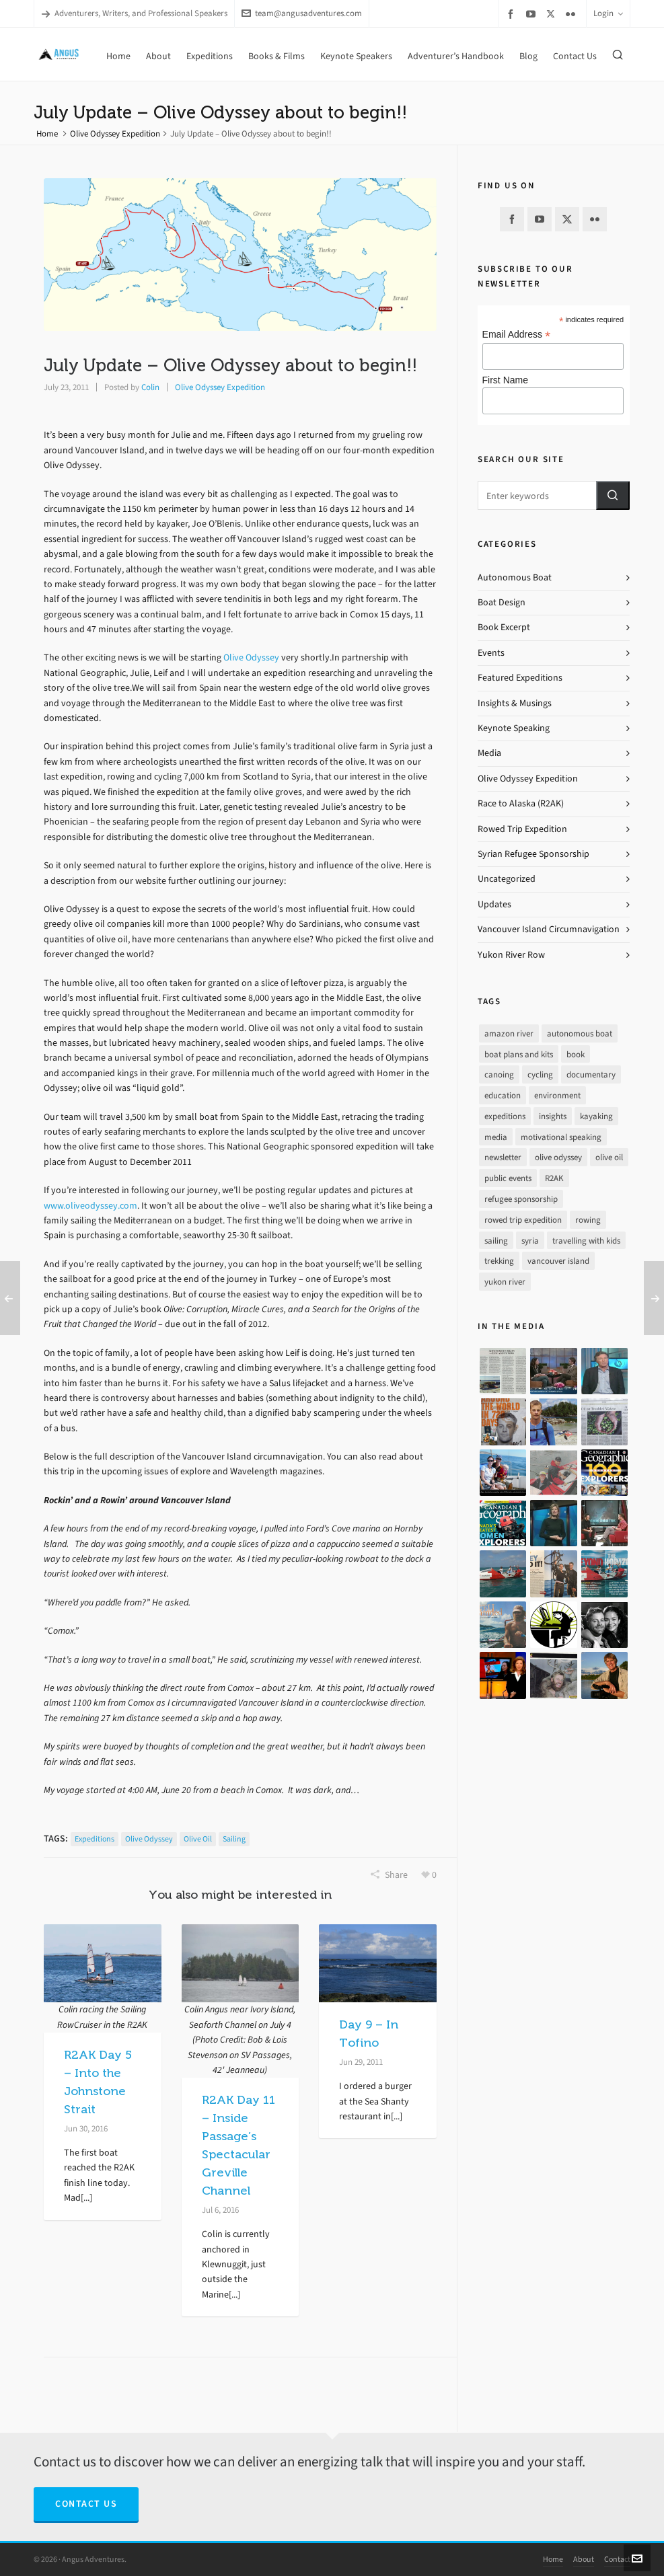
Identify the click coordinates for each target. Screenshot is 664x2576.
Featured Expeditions (520, 677)
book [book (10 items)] (575, 1054)
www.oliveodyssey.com (90, 1205)
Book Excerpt (504, 627)
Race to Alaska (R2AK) (521, 803)
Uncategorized (507, 878)
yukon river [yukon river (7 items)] (504, 1281)
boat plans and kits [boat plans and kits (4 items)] (518, 1054)
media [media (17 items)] (495, 1137)
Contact (617, 2559)
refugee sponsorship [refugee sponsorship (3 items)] (521, 1199)
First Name (505, 380)
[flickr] (572, 14)
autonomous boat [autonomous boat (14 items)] (579, 1033)
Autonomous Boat (515, 577)
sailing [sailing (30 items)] (496, 1240)
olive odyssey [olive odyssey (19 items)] (558, 1157)
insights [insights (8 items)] (552, 1116)
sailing (234, 1838)
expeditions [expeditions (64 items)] (504, 1116)
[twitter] (552, 13)
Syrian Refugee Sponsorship (533, 853)
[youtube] (533, 14)
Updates (494, 904)
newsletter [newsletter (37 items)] (502, 1157)
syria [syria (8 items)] (530, 1240)
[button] (613, 495)
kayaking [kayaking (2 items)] (596, 1116)
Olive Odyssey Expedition (115, 133)
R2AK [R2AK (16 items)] (554, 1178)
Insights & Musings (515, 703)
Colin (150, 387)
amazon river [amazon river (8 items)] (508, 1033)
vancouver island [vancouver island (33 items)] (558, 1260)
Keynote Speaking (514, 728)
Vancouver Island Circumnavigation (549, 929)
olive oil (198, 1838)
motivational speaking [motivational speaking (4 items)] (561, 1137)
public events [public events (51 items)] (507, 1178)
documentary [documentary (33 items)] (591, 1074)
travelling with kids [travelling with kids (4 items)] (586, 1240)
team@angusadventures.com (302, 13)
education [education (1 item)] (502, 1095)
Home (47, 133)
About (583, 2559)
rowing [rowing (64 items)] (588, 1219)
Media (489, 753)
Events (491, 652)
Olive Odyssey (251, 657)
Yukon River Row (511, 954)
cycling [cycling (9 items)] (540, 1074)
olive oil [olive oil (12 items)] (609, 1157)
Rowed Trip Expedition (522, 829)
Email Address (516, 334)
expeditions (94, 1838)
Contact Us (86, 2503)
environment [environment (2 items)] (557, 1095)
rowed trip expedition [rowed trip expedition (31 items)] (523, 1219)
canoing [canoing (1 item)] (499, 1074)
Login (608, 13)
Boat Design (501, 602)
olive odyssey (149, 1838)
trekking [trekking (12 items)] (499, 1260)
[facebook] (512, 14)
